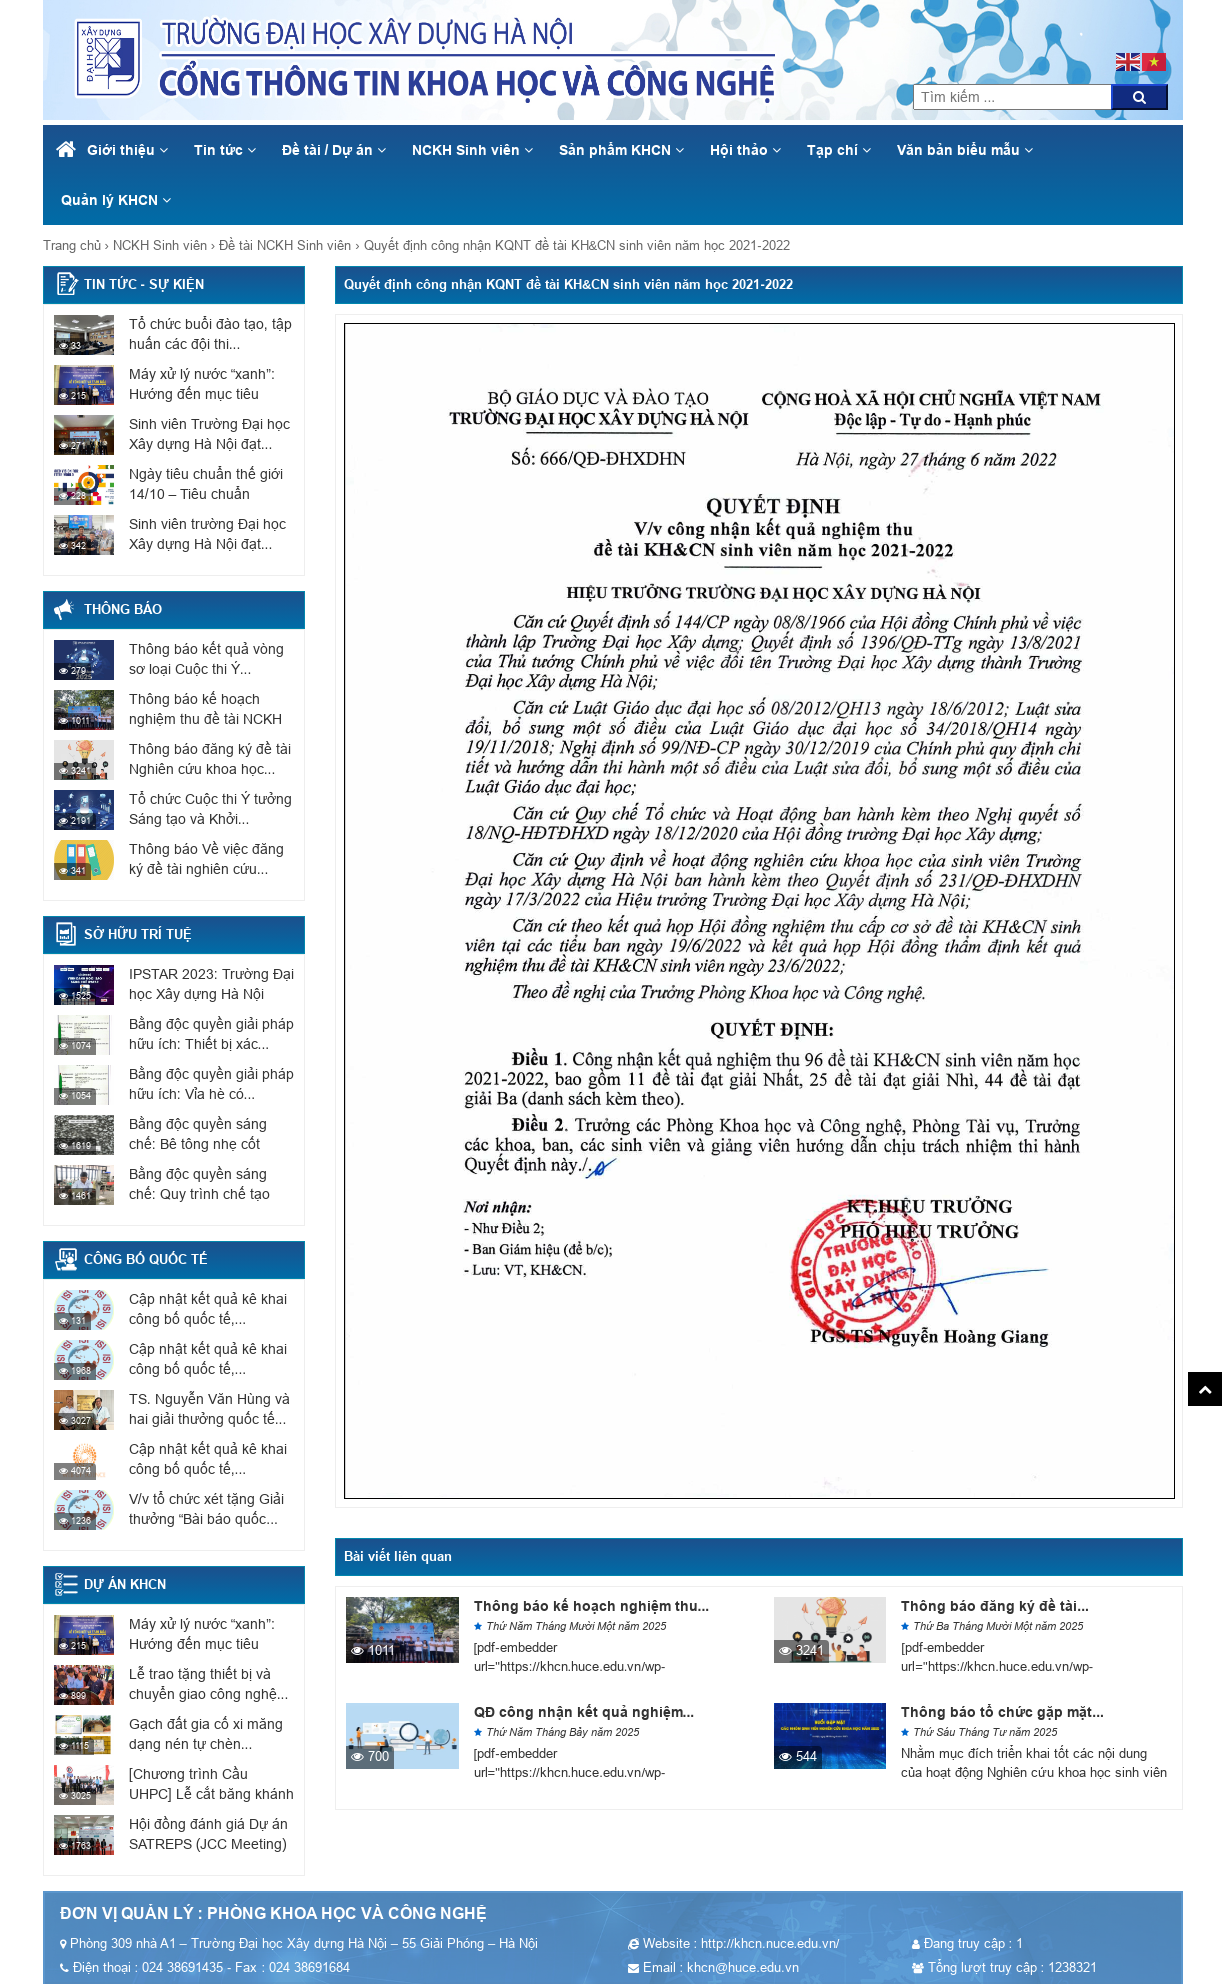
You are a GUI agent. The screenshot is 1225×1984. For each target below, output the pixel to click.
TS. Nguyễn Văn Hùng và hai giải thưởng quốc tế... (209, 1409)
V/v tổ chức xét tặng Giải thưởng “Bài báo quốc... (206, 1509)
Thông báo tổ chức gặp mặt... (1002, 1712)
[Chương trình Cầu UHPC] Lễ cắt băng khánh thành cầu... (211, 1794)
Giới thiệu (127, 150)
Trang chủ (72, 245)
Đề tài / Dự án (334, 150)
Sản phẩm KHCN (621, 150)
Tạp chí (839, 150)
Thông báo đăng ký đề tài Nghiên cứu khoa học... (210, 759)
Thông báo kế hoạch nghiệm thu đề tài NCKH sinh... (205, 719)
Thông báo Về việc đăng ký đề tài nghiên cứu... (206, 859)
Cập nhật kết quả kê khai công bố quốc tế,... (208, 1309)
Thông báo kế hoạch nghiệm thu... (592, 1606)
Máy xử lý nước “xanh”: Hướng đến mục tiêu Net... (202, 394)
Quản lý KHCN (116, 200)
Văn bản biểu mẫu (965, 150)
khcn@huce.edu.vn (1098, 10)
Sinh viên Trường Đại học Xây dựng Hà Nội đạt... (209, 434)
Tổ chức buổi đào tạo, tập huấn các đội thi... (210, 334)
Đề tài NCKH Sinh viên (285, 245)
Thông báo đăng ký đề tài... (995, 1606)
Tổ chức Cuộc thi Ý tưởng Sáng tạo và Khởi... (210, 809)
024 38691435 (1096, 30)
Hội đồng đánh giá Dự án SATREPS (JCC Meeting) (208, 1834)
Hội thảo (745, 150)
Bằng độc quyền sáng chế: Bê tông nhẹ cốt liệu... (198, 1144)
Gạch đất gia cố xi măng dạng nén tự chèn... (206, 1734)
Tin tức (225, 150)
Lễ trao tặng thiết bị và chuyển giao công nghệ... (209, 1684)
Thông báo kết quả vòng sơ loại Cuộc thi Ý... (206, 659)
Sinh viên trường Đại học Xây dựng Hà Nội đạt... (207, 534)
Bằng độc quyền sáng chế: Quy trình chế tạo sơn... (199, 1194)
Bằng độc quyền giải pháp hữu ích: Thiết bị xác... (211, 1034)
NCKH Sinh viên (472, 150)
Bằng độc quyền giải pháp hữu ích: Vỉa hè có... (211, 1084)
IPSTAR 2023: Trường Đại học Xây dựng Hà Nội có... (211, 994)
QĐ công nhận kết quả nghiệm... (584, 1712)
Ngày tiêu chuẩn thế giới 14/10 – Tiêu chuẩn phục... (206, 494)
